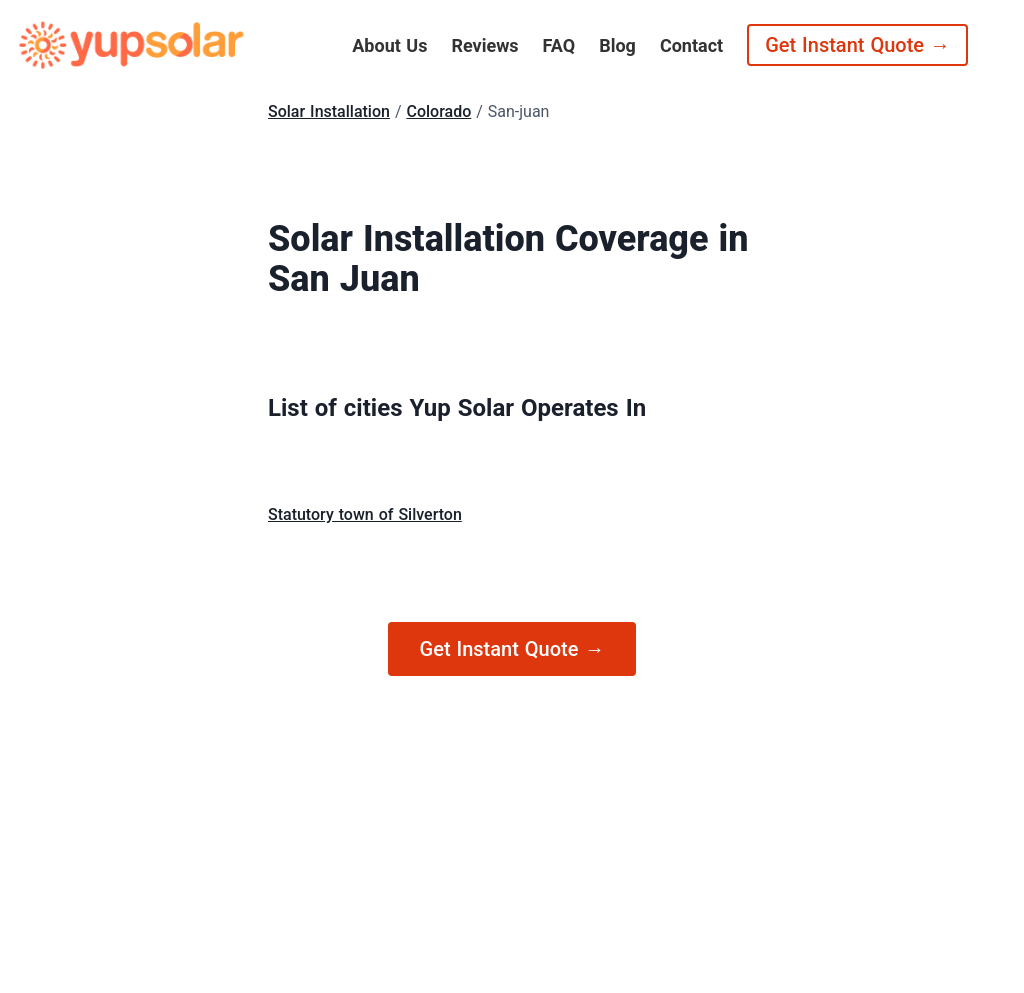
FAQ (559, 45)
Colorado (438, 111)
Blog (617, 45)
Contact (691, 45)
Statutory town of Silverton (365, 514)
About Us (389, 45)
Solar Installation (329, 111)
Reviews (484, 45)
